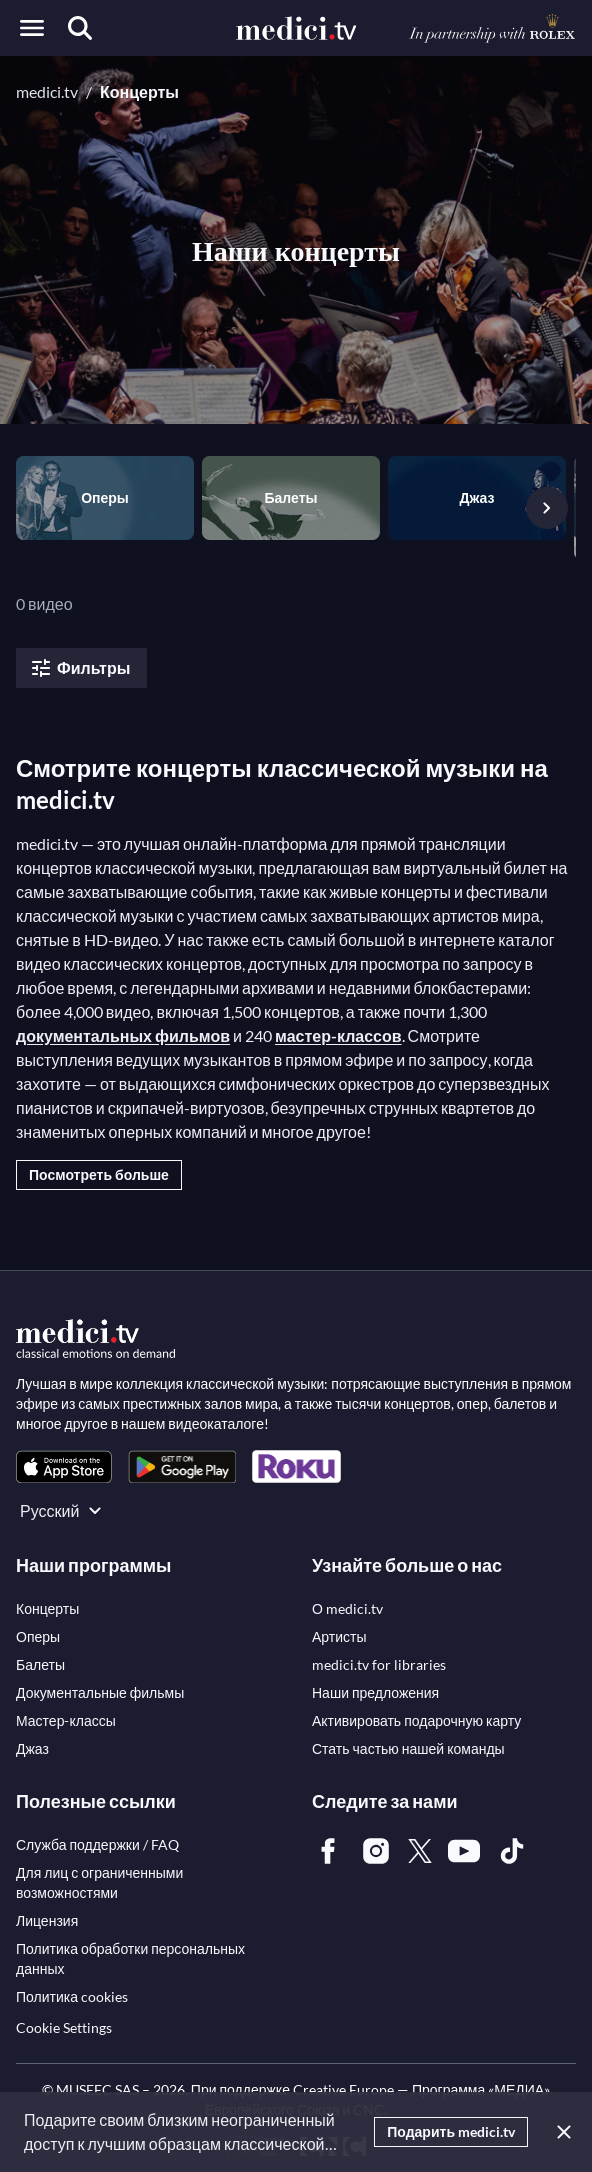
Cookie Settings (64, 2027)
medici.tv (47, 91)
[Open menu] (32, 28)
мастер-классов (338, 1035)
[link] (64, 1466)
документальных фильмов (123, 1035)
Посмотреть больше (99, 1174)
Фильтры (79, 668)
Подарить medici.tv (451, 2131)
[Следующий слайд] (547, 508)
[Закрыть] (560, 2132)
